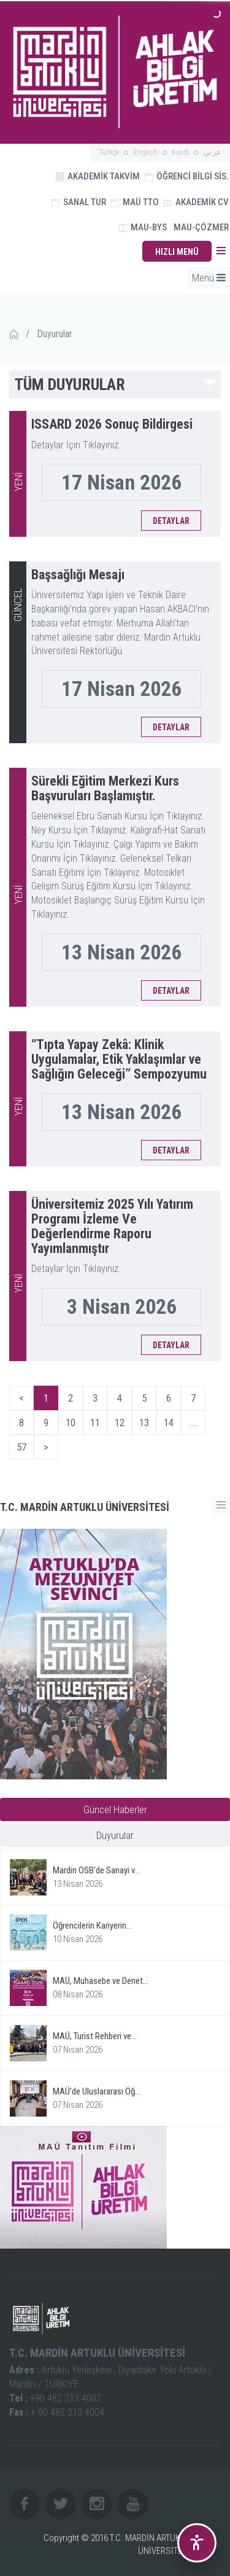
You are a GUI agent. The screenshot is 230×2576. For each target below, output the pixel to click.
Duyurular (115, 1835)
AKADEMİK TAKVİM (98, 176)
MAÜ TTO (135, 202)
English (145, 152)
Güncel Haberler (115, 1809)
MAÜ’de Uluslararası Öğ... (96, 2091)
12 (120, 1422)
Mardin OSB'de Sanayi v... (96, 1870)
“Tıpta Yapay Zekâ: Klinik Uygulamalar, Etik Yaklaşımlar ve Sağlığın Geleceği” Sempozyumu (119, 1059)
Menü (209, 277)
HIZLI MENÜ (177, 252)
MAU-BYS (143, 227)
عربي (212, 152)
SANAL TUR (79, 202)
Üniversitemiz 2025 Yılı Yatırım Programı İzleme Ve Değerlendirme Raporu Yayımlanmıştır (112, 1226)
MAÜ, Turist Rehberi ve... (95, 2036)
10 (70, 1422)
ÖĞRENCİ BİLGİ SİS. (187, 176)
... (193, 1422)
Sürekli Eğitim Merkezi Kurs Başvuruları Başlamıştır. (105, 788)
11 (95, 1422)
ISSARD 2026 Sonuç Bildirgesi (112, 424)
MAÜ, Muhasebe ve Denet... (100, 1980)
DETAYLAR (171, 521)
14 (169, 1422)
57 (21, 1447)
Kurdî (180, 152)
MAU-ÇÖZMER (201, 227)
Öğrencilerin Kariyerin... (92, 1925)
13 (144, 1422)
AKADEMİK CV (196, 202)
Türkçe (109, 152)
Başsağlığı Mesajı (78, 574)
